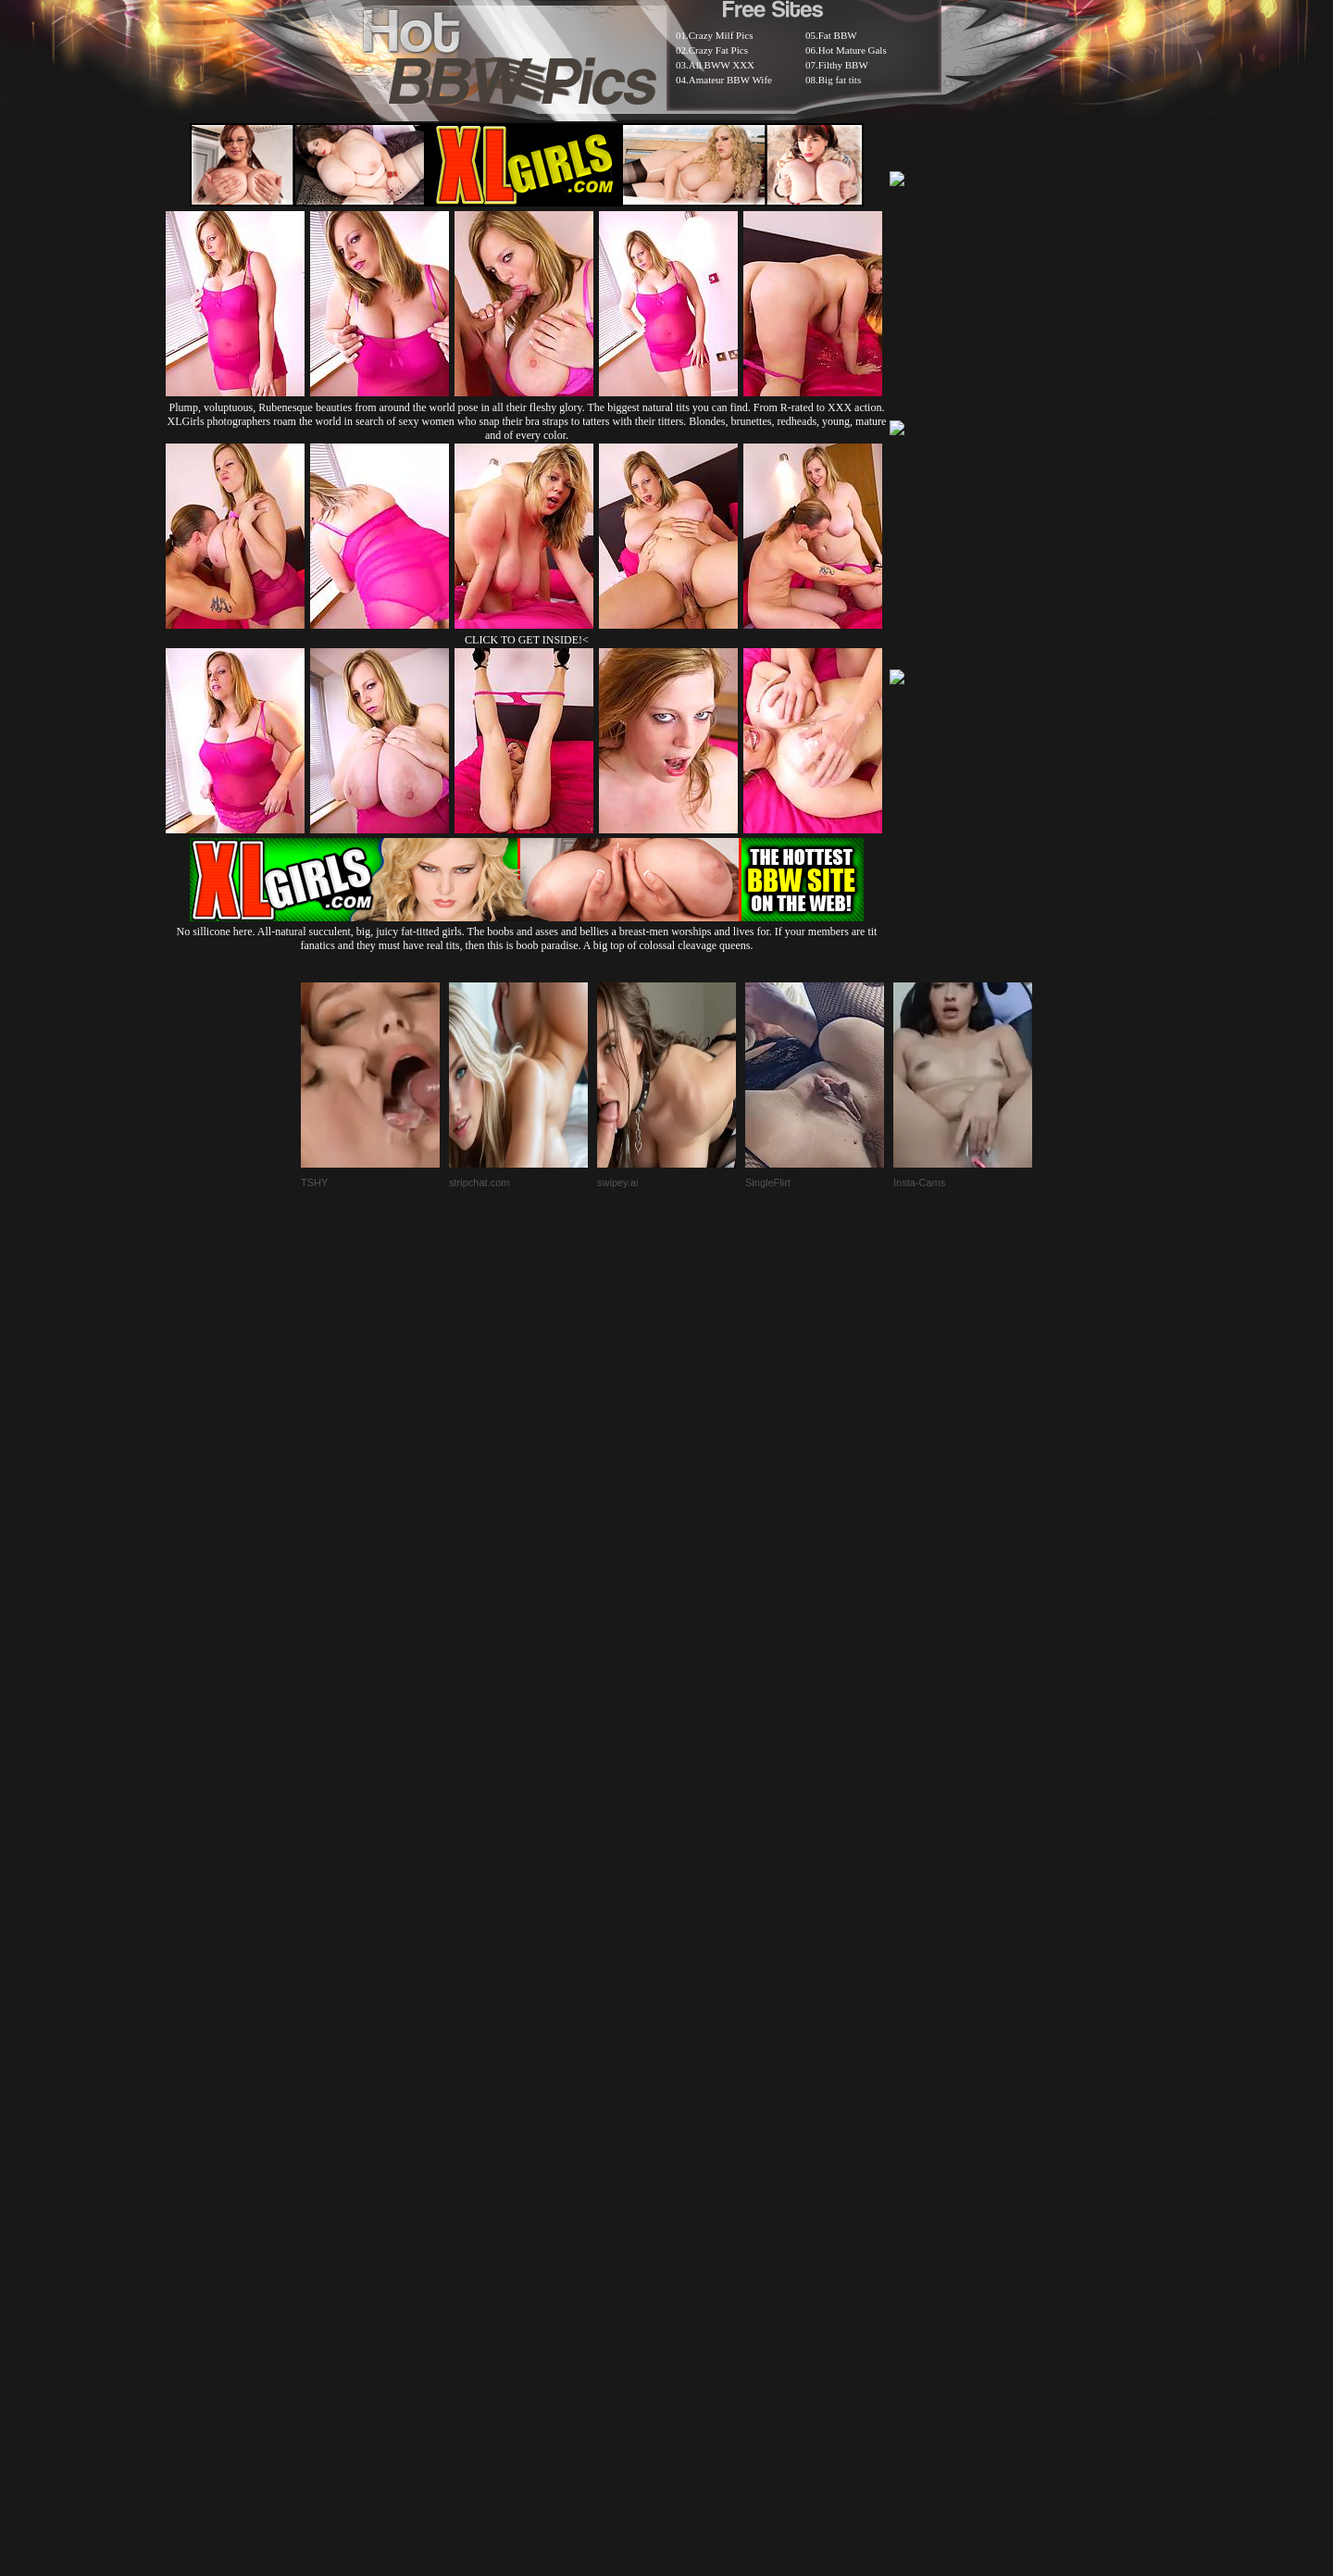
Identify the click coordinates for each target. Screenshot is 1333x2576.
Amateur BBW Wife (730, 79)
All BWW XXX (721, 64)
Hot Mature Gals (852, 50)
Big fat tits (839, 79)
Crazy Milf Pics (721, 35)
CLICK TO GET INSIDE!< (527, 639)
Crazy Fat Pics (718, 50)
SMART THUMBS (699, 2126)
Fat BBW (837, 35)
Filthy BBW (843, 64)
